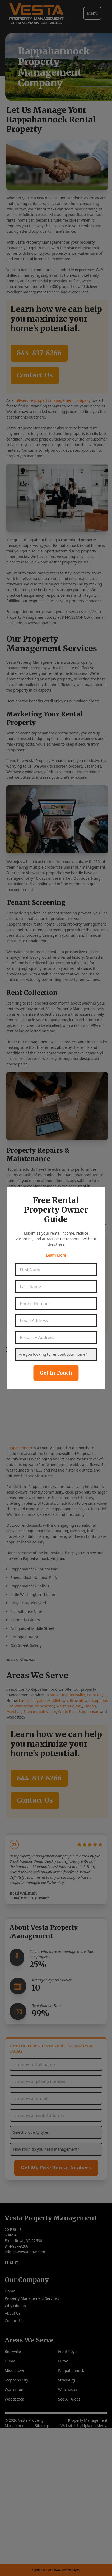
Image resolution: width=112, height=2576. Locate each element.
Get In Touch (56, 1373)
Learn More (56, 1255)
